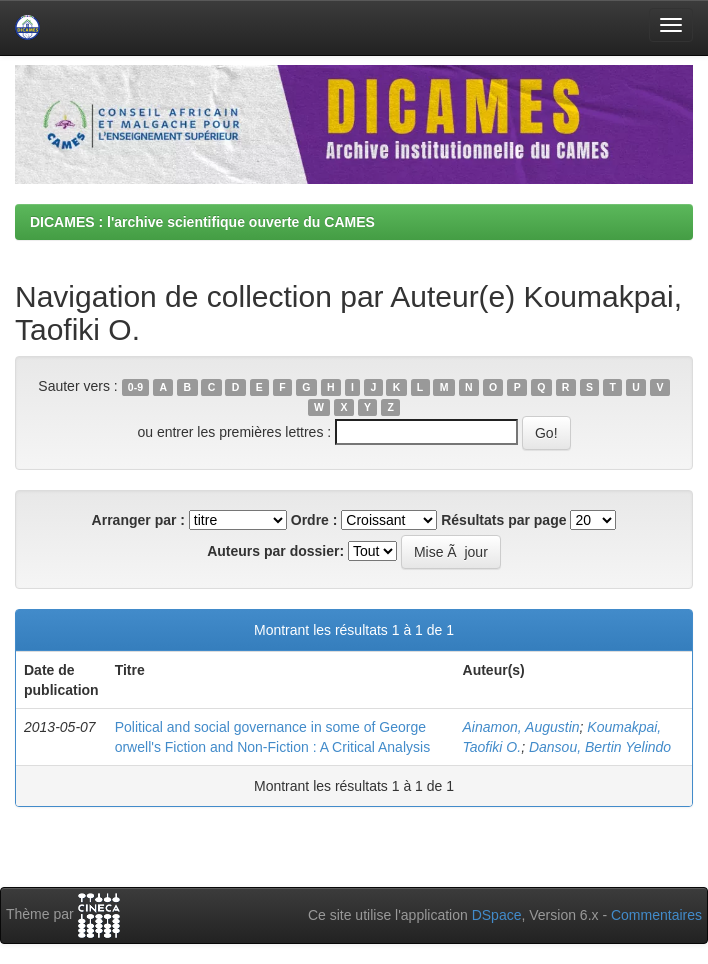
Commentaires (656, 915)
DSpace (497, 915)
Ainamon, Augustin (521, 727)
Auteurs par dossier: (275, 551)
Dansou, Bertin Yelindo (600, 747)
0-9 (135, 387)
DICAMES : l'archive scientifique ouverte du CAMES (202, 222)
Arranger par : (138, 520)
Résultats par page (503, 520)
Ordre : (314, 520)
